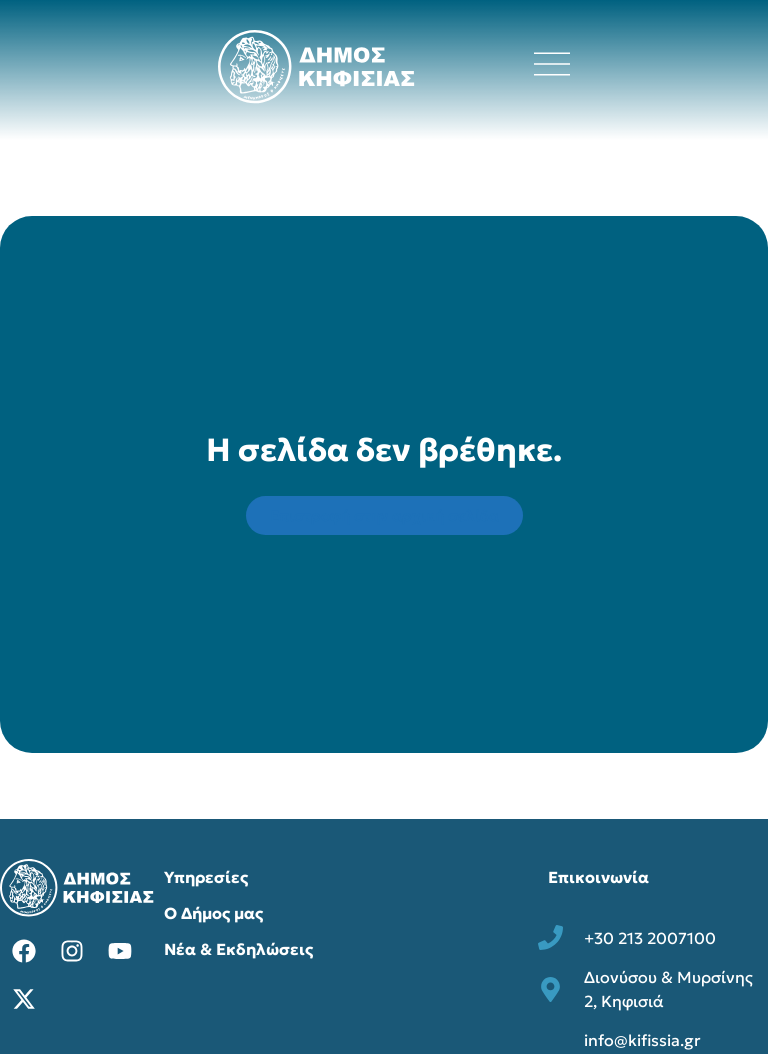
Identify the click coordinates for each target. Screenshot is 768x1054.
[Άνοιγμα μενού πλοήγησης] (552, 64)
